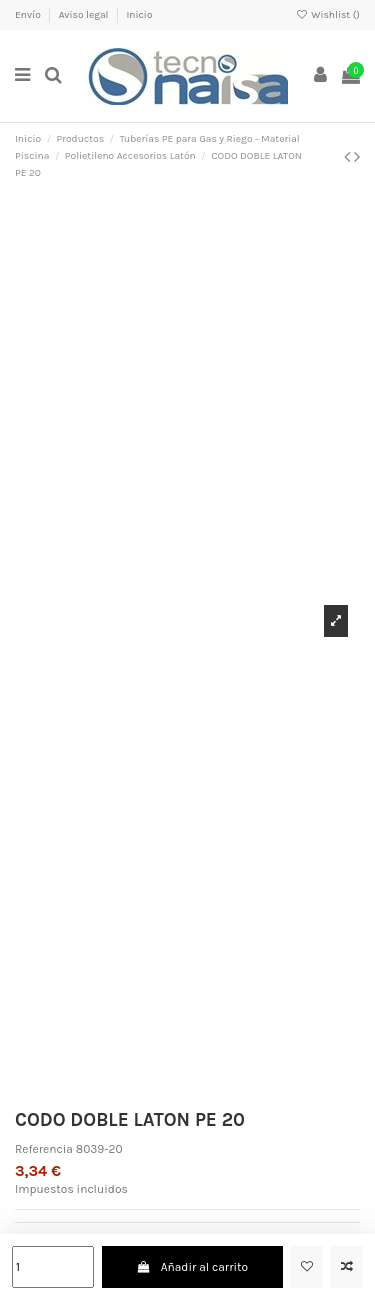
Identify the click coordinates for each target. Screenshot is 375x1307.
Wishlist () (328, 15)
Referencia (44, 1149)
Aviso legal (85, 15)
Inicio (139, 15)
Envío (29, 15)
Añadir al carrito (192, 1267)
